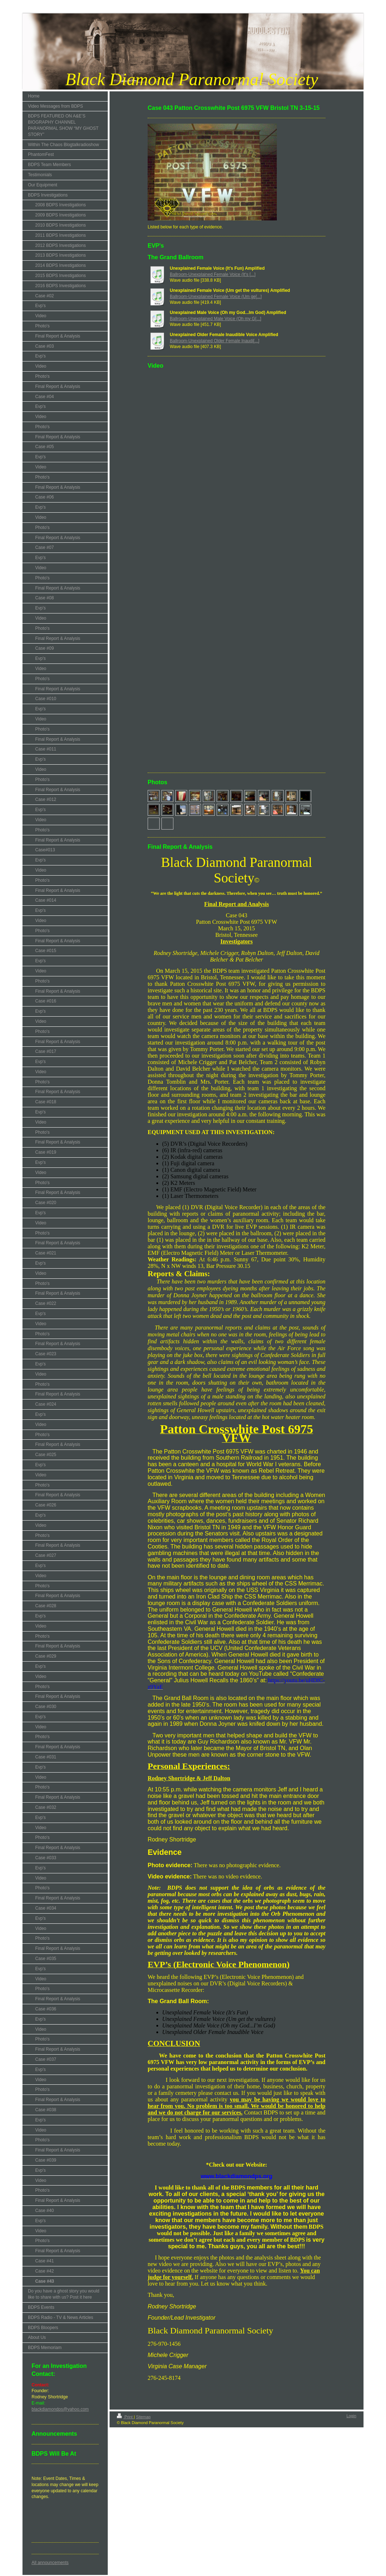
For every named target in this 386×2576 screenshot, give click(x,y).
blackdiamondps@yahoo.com (60, 2409)
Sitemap (143, 2417)
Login (351, 2416)
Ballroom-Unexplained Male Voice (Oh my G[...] (215, 318)
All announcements (50, 2562)
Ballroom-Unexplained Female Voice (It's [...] (212, 274)
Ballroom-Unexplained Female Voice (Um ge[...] (216, 296)
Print (125, 2417)
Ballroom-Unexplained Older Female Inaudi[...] (214, 340)
